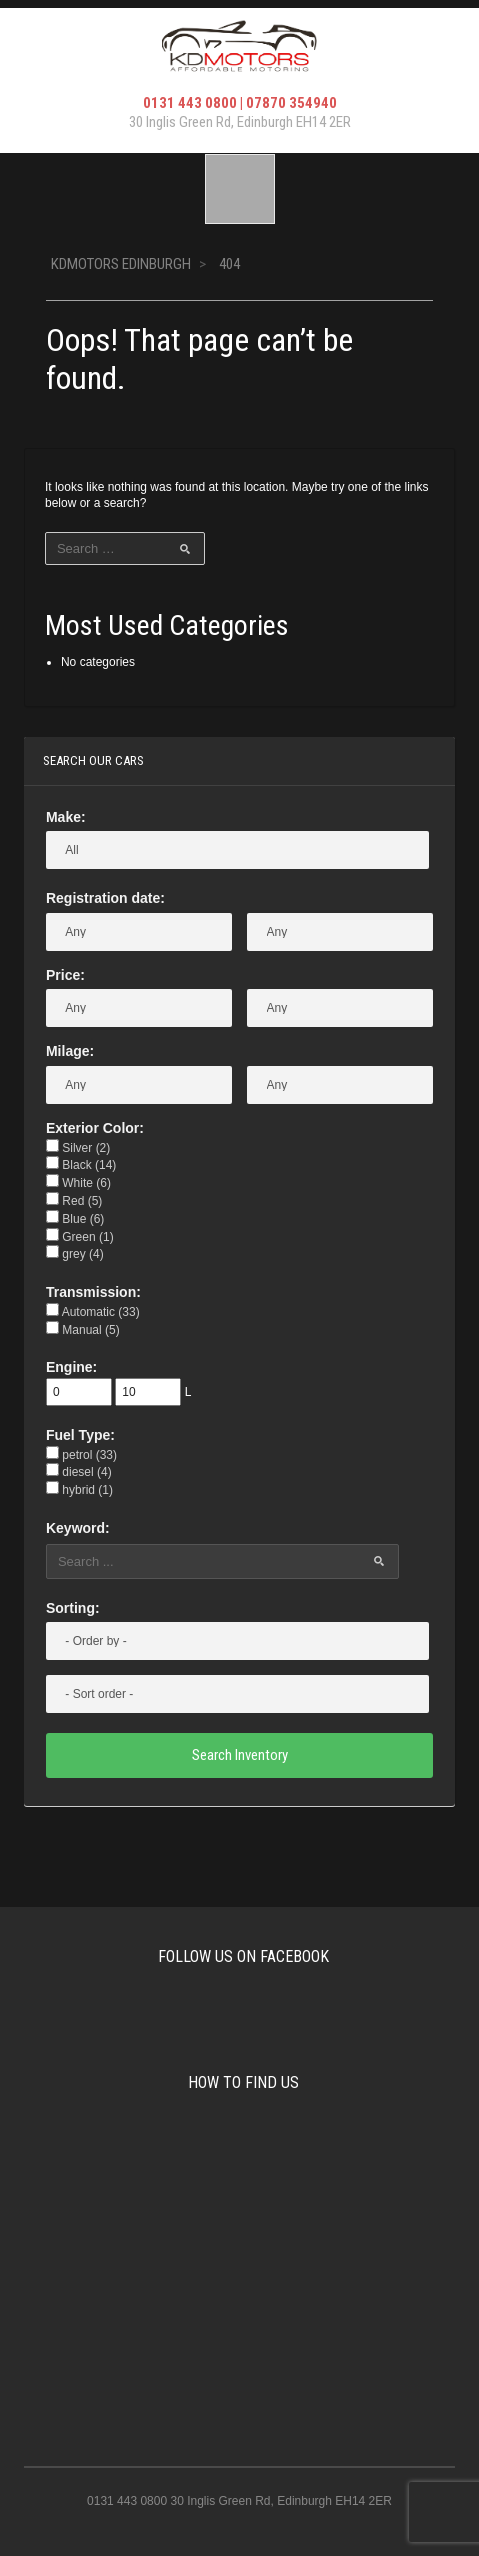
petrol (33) (81, 1455)
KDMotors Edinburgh (121, 264)
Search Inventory (240, 1755)
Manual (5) (83, 1330)
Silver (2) (78, 1148)
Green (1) (80, 1237)
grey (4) (75, 1254)
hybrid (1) (79, 1490)
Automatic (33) (93, 1312)
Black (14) (81, 1165)
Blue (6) (75, 1219)
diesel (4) (79, 1472)
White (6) (78, 1183)
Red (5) (74, 1201)
